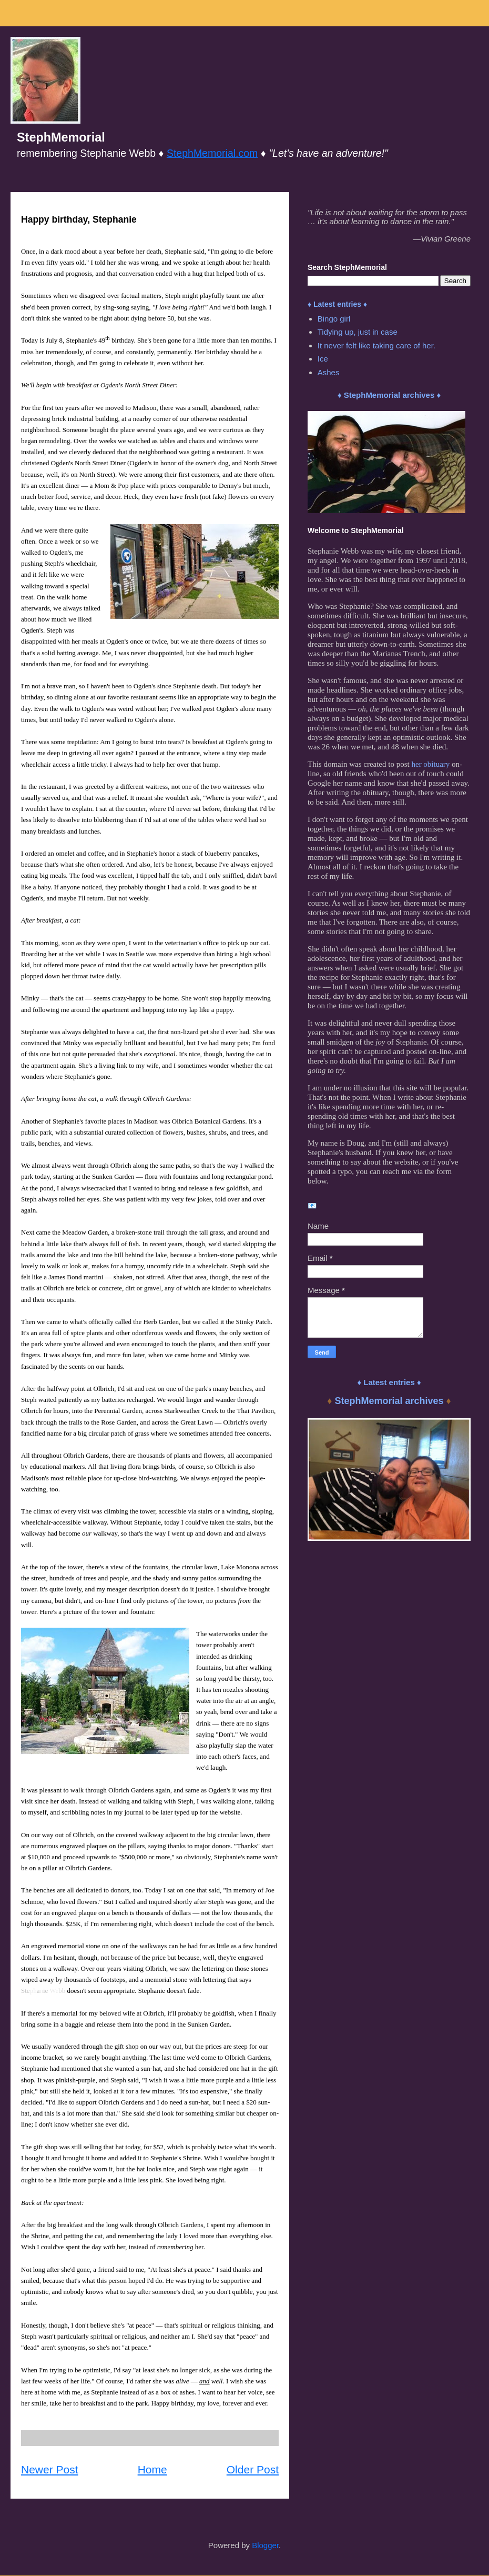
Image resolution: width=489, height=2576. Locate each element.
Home (152, 2469)
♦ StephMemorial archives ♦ (389, 394)
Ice (323, 358)
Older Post (253, 2469)
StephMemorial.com (212, 153)
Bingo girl (334, 318)
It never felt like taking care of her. (376, 345)
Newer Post (49, 2469)
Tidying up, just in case (358, 331)
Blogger (265, 2545)
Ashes (329, 372)
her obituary (430, 764)
